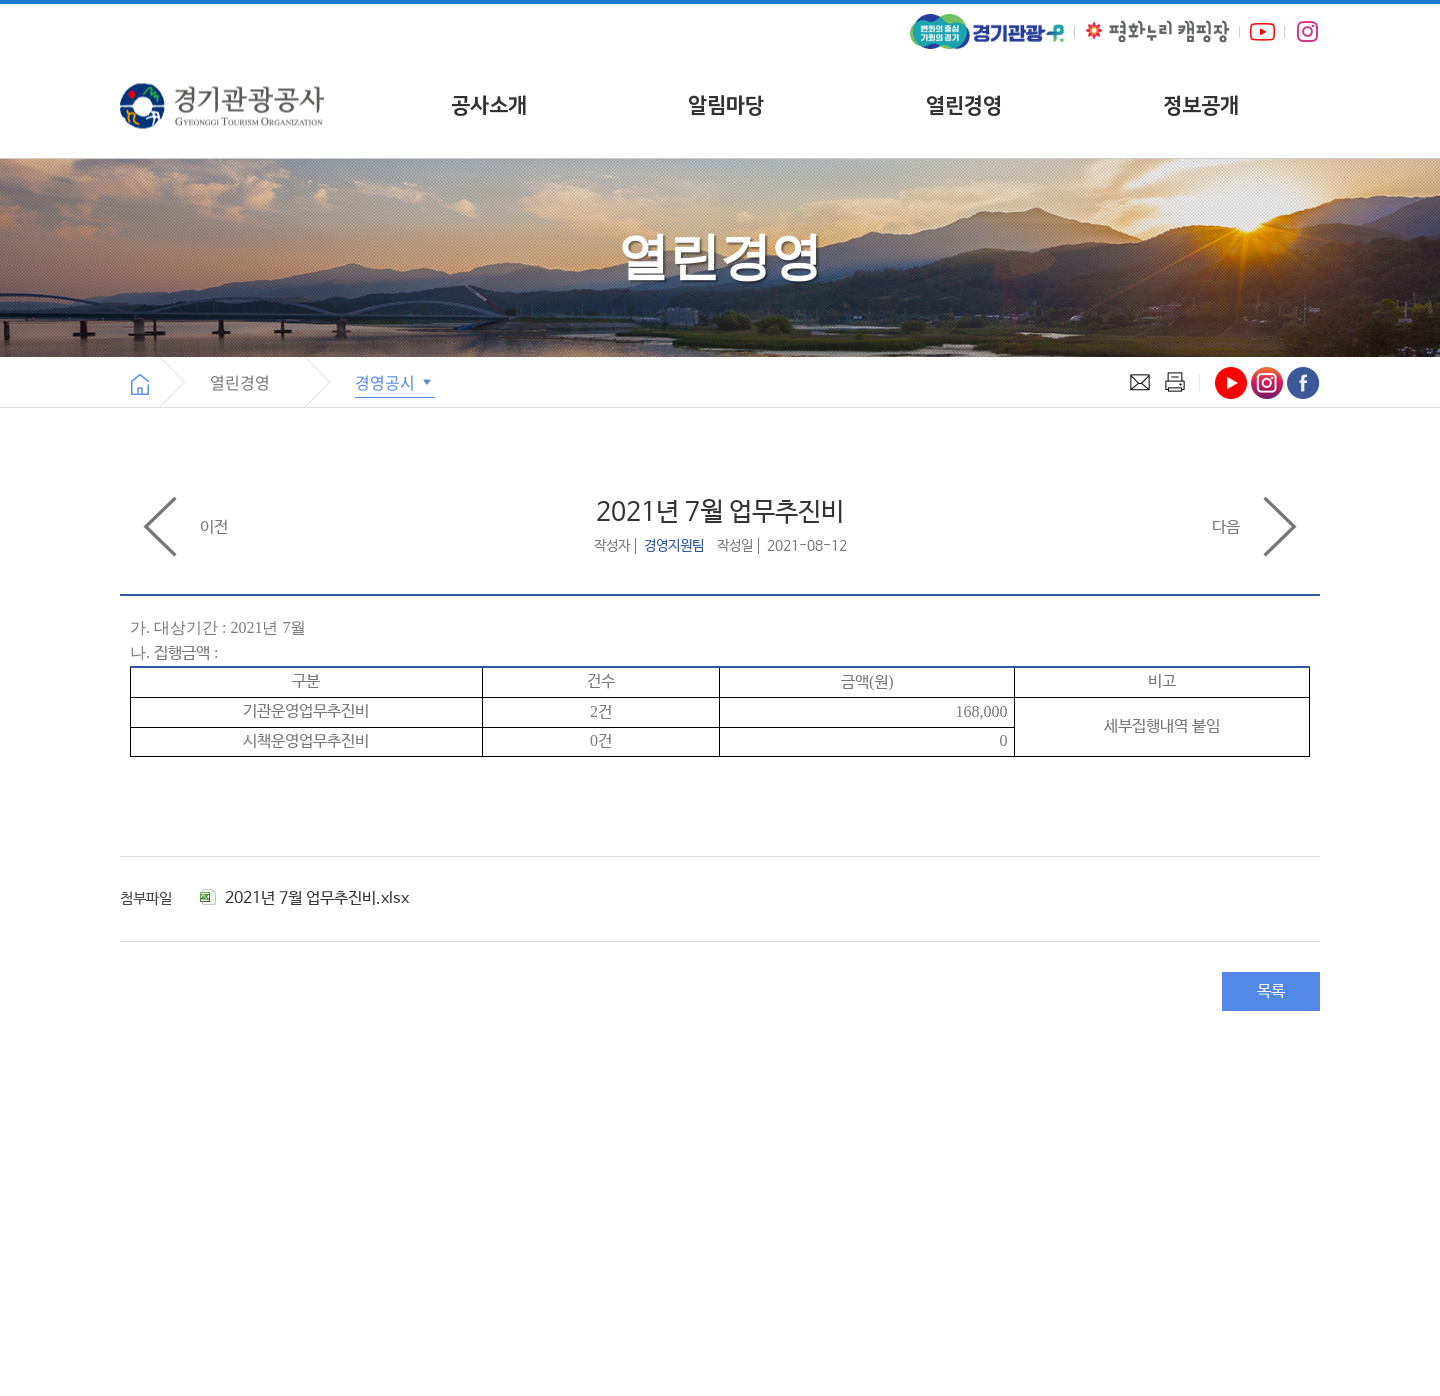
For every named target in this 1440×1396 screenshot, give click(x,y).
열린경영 (964, 105)
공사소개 (489, 105)
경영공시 (395, 382)
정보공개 (1201, 105)
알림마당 (726, 105)
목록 (1271, 991)
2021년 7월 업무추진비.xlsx (304, 898)
